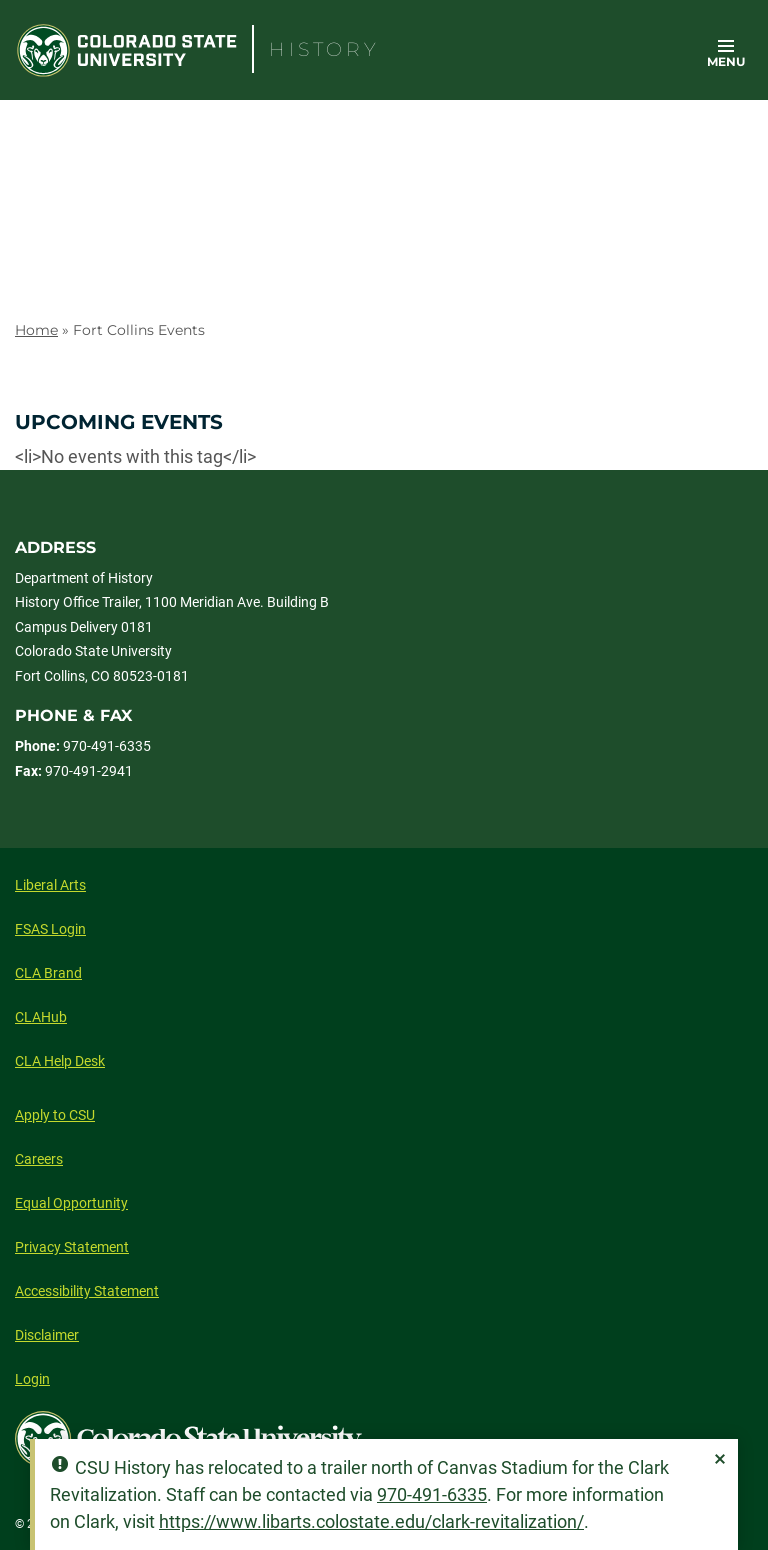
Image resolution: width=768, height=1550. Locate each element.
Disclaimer (47, 1335)
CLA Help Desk (60, 1061)
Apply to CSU (55, 1115)
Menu (726, 61)
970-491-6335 (432, 1494)
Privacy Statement (72, 1247)
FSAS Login (50, 929)
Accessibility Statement (87, 1291)
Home (36, 330)
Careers (39, 1159)
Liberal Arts (50, 885)
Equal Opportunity (71, 1203)
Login (32, 1379)
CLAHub (41, 1017)
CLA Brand (48, 973)
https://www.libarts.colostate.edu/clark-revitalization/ (371, 1521)
